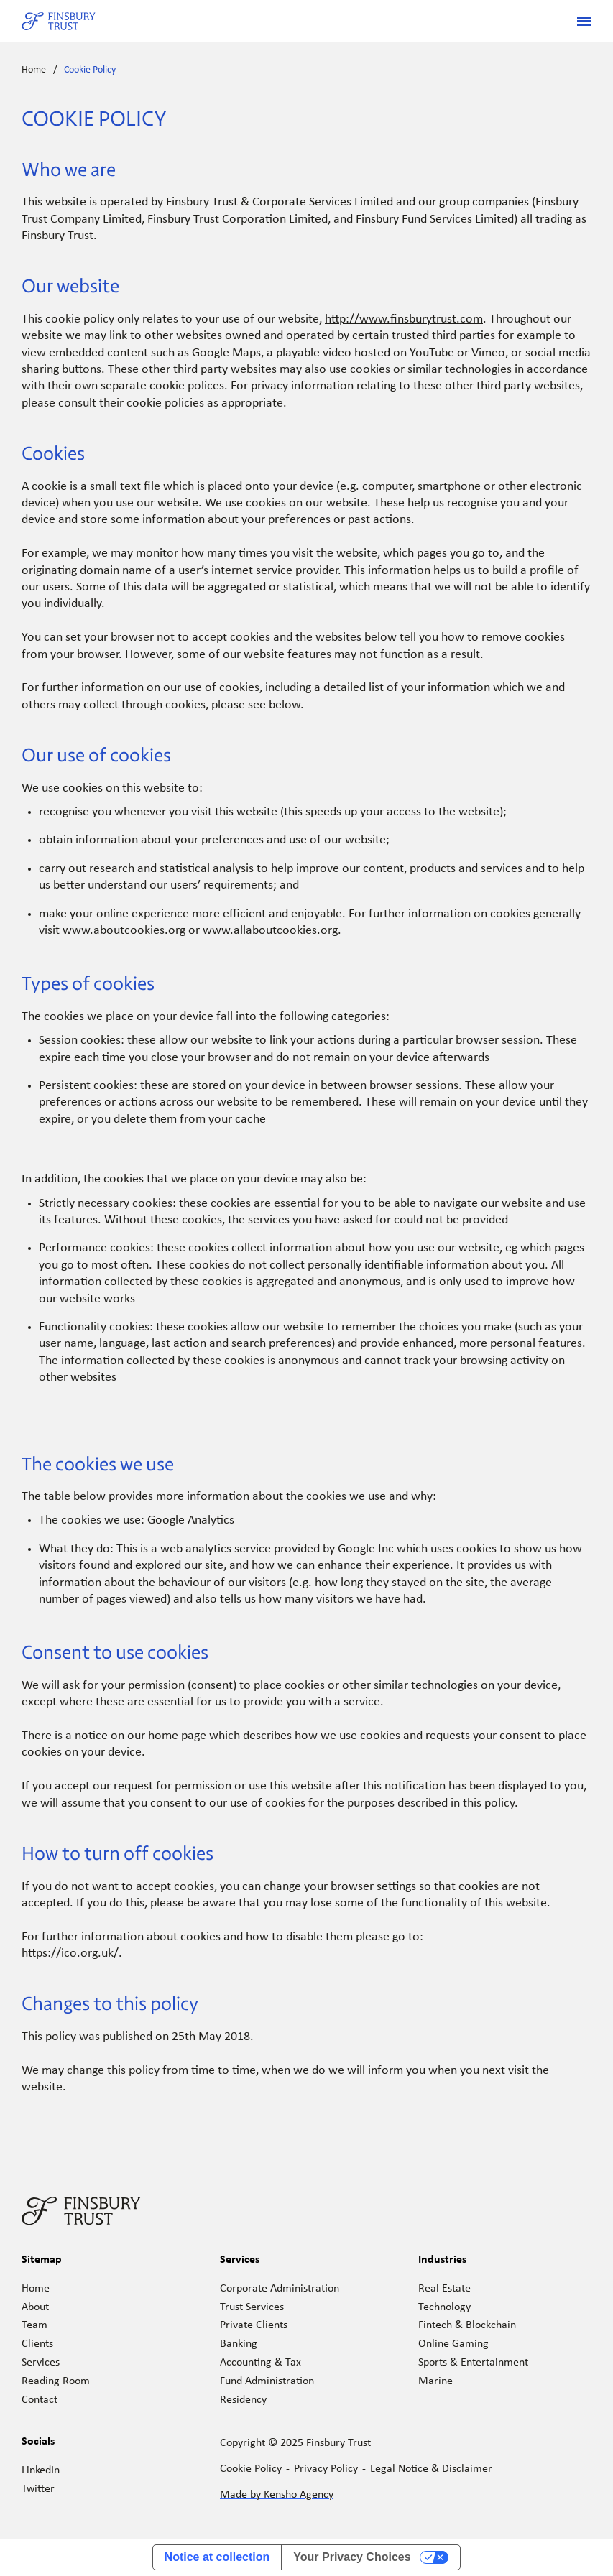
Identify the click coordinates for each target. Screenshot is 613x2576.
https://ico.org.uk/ (70, 1953)
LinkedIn (41, 2470)
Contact (39, 2400)
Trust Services (252, 2307)
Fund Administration (267, 2381)
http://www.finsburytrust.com (404, 319)
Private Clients (253, 2325)
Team (34, 2325)
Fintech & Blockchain (467, 2325)
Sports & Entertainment (473, 2362)
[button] (578, 21)
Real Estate (444, 2288)
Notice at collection (217, 2557)
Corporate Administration (279, 2288)
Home (34, 70)
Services (41, 2362)
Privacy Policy (326, 2469)
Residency (243, 2400)
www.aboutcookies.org (124, 930)
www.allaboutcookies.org (270, 930)
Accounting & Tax (260, 2362)
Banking (238, 2344)
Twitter (38, 2489)
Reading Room (56, 2381)
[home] (59, 21)
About (35, 2307)
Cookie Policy (90, 70)
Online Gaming (453, 2344)
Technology (444, 2307)
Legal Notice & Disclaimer (431, 2469)
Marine (435, 2381)
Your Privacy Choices (351, 2557)
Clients (37, 2344)
